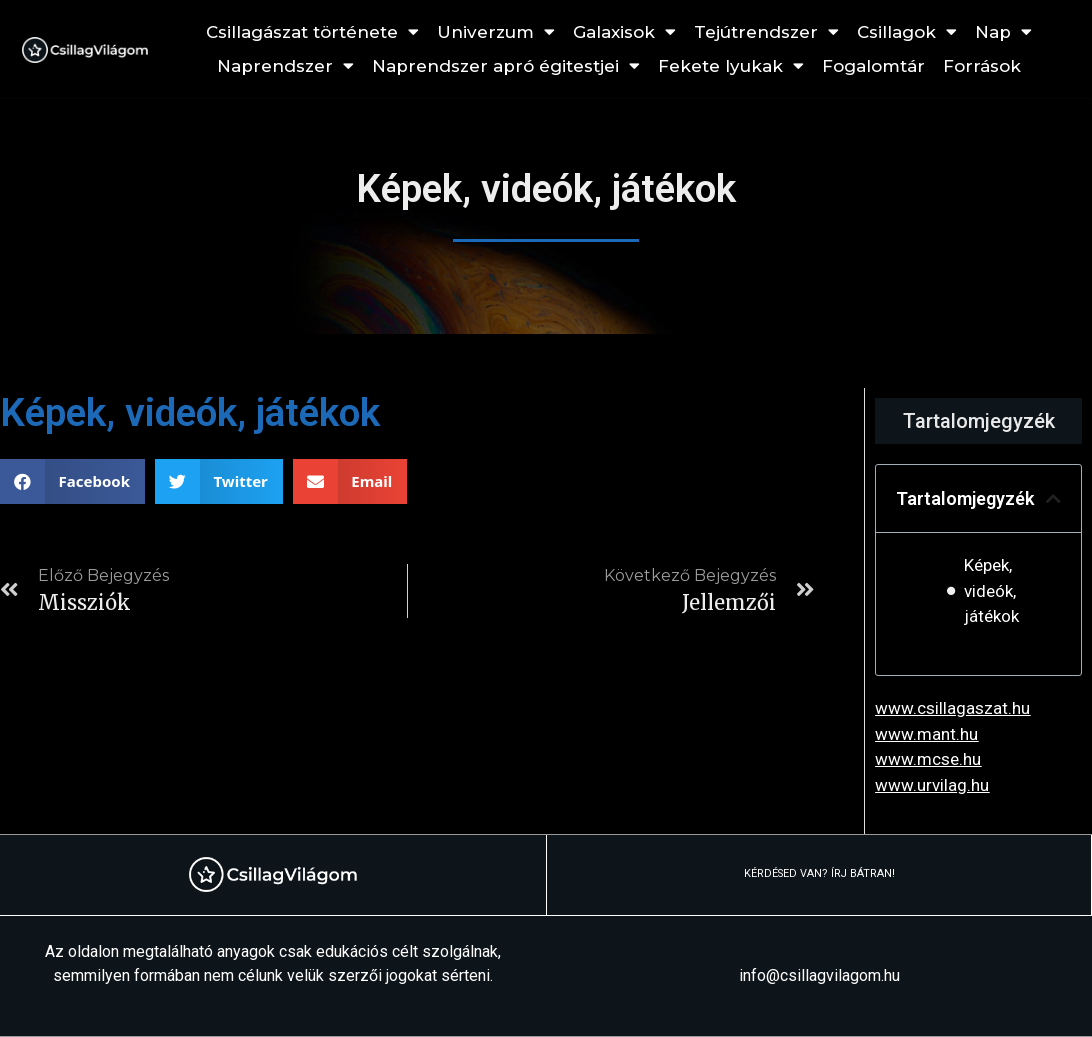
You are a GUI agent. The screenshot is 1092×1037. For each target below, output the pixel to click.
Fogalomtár (873, 66)
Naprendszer (285, 66)
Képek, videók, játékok (991, 590)
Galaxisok (624, 32)
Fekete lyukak (731, 66)
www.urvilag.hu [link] (932, 785)
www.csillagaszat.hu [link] (952, 708)
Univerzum (496, 32)
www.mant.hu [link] (926, 734)
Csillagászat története (312, 32)
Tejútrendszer (766, 32)
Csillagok (907, 32)
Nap (1003, 32)
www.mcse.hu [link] (928, 759)
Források (982, 66)
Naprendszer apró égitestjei (506, 66)
